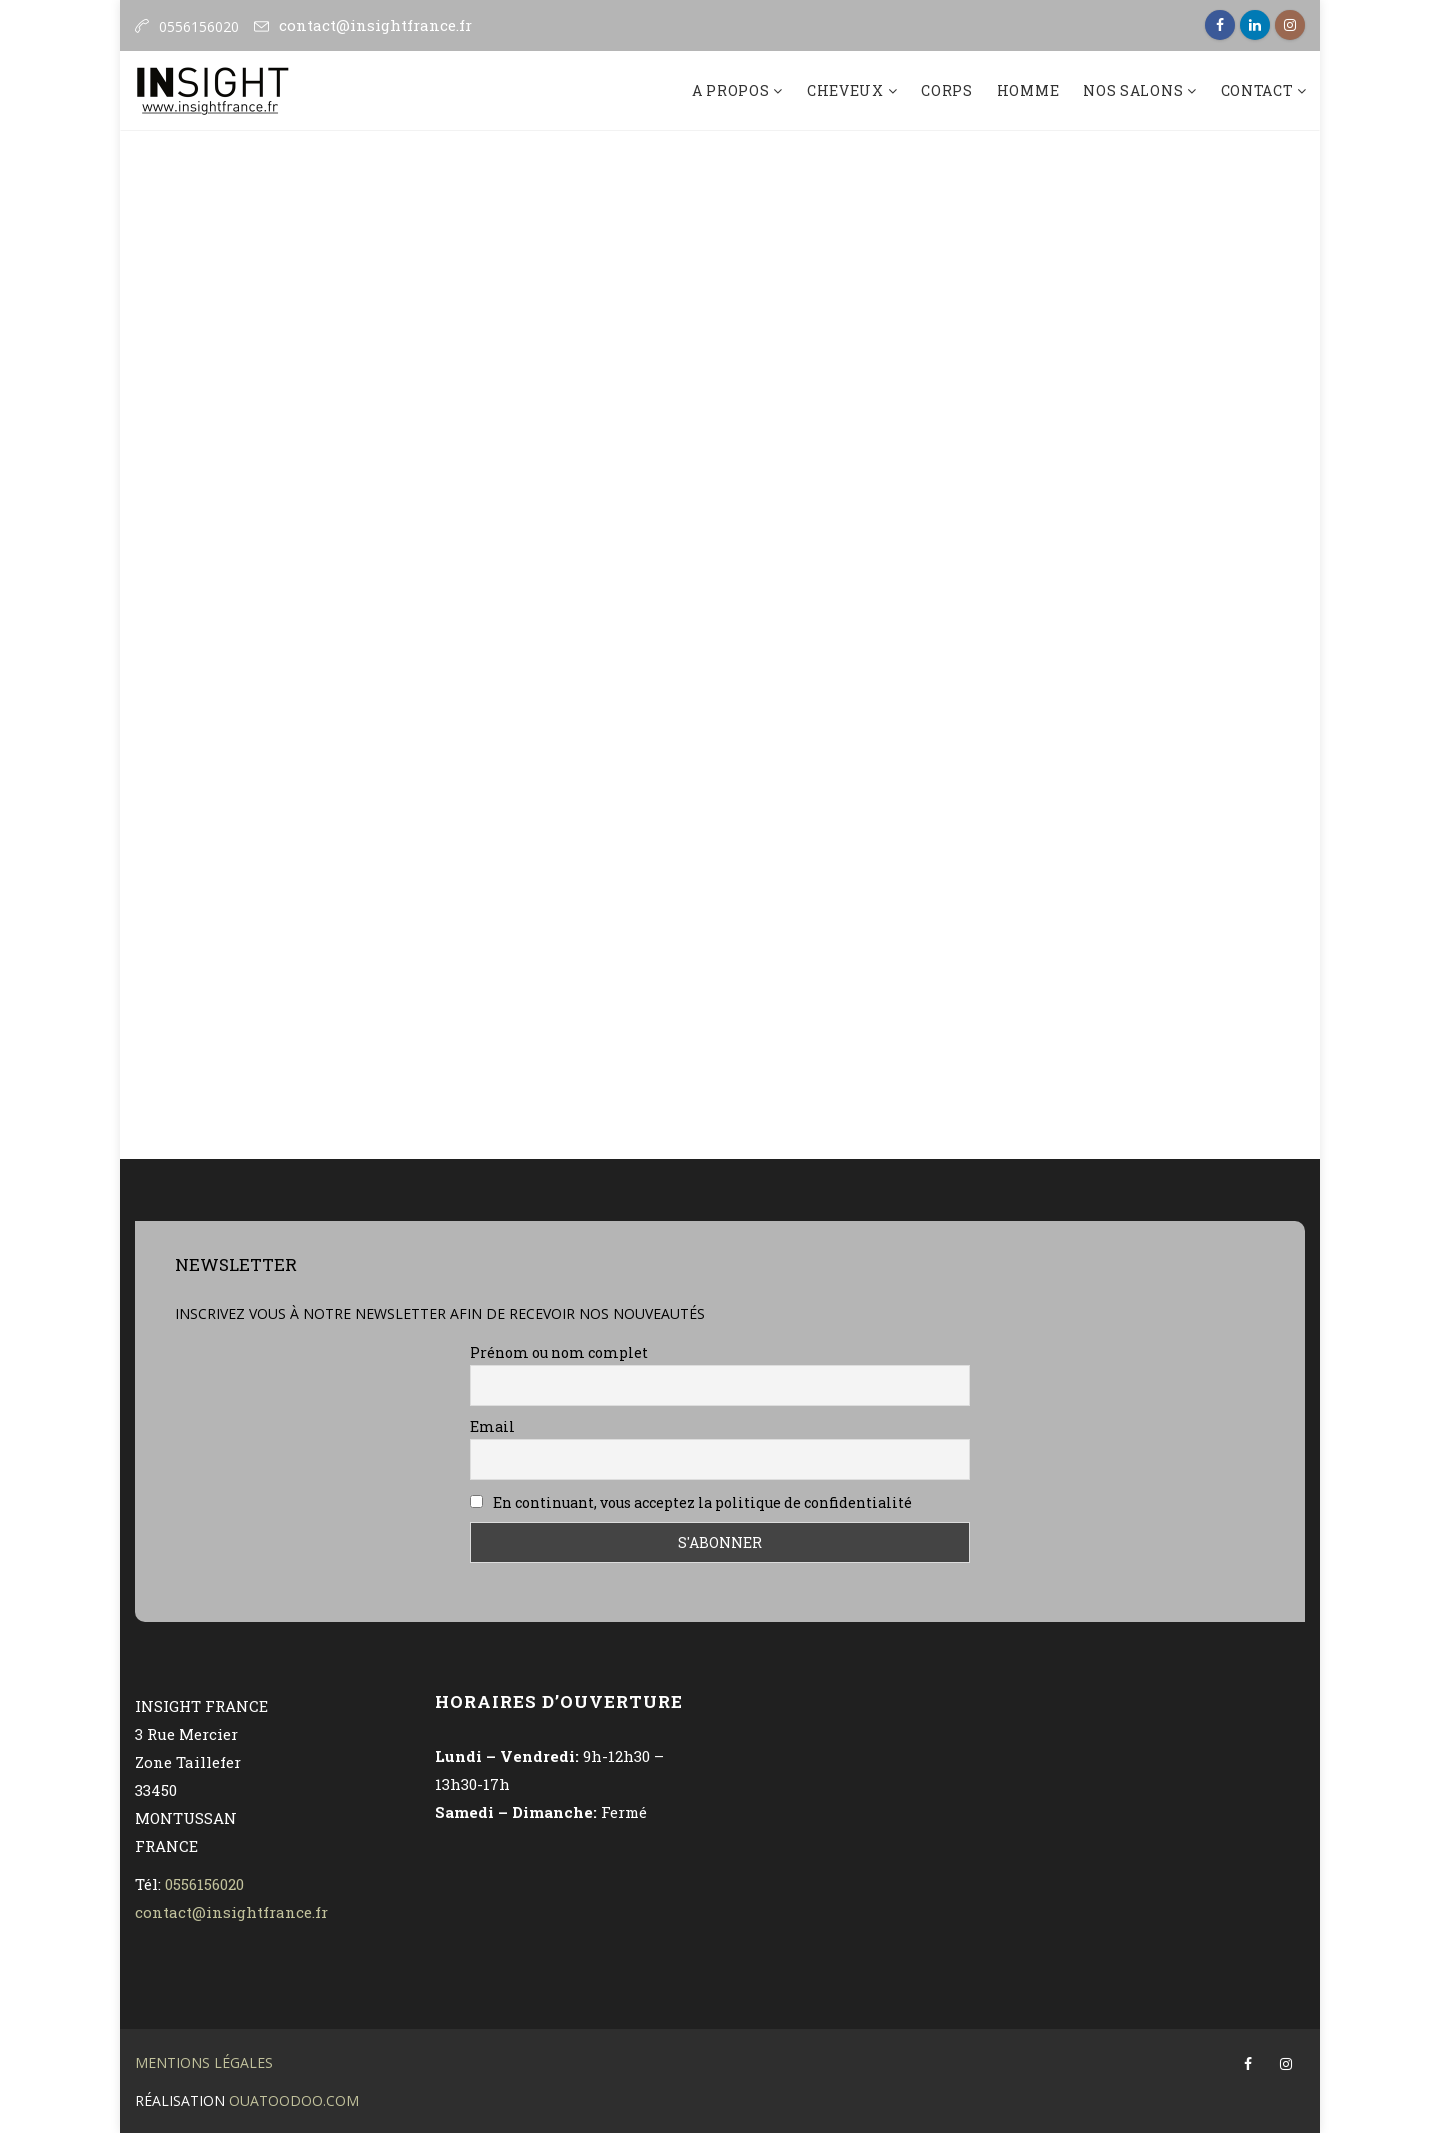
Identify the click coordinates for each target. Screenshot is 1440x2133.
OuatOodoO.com (294, 2100)
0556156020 (204, 1884)
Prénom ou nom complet (559, 1352)
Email (492, 1426)
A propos (732, 90)
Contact (1259, 90)
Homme (1028, 90)
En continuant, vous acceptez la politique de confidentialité (691, 1502)
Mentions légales (204, 2062)
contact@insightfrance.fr (375, 25)
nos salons (1135, 90)
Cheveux (847, 90)
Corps (947, 90)
